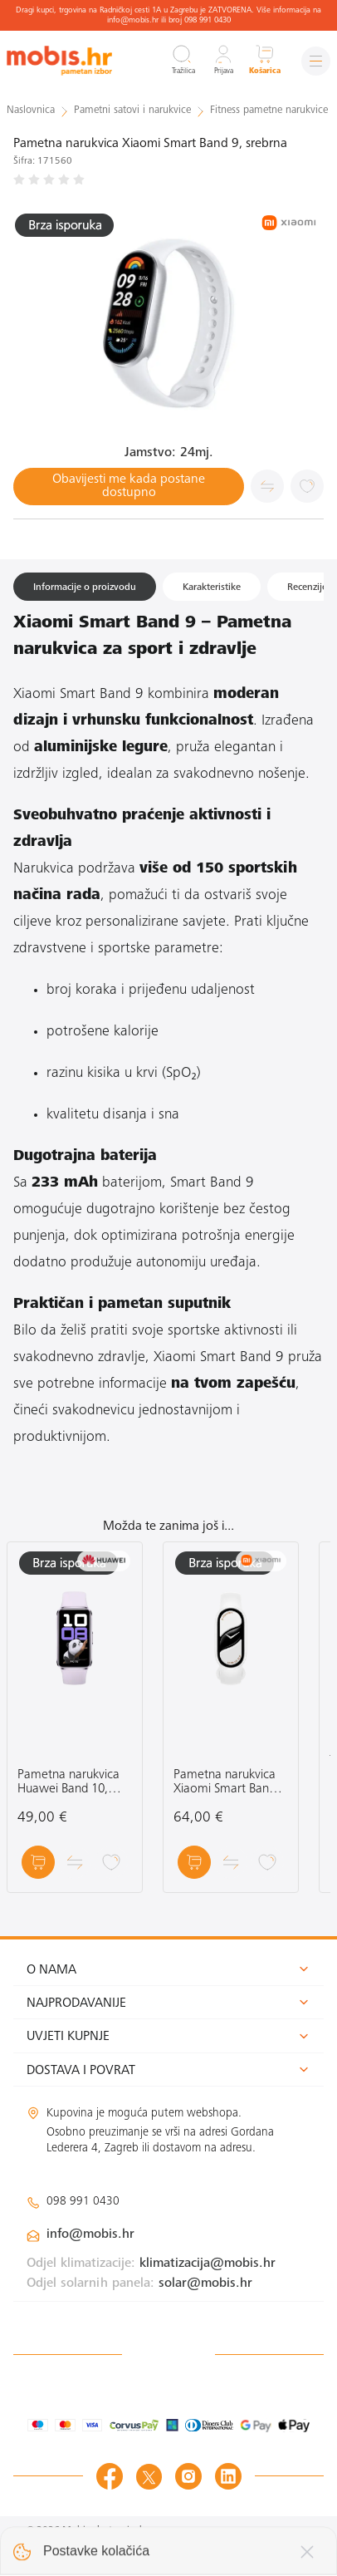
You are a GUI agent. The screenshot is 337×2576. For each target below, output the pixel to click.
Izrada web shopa (259, 2547)
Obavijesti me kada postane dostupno (128, 486)
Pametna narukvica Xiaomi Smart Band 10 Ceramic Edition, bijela (225, 1782)
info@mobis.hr (90, 2234)
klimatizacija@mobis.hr (207, 2263)
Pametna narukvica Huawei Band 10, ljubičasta (68, 1782)
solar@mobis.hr (205, 2283)
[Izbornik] (315, 61)
